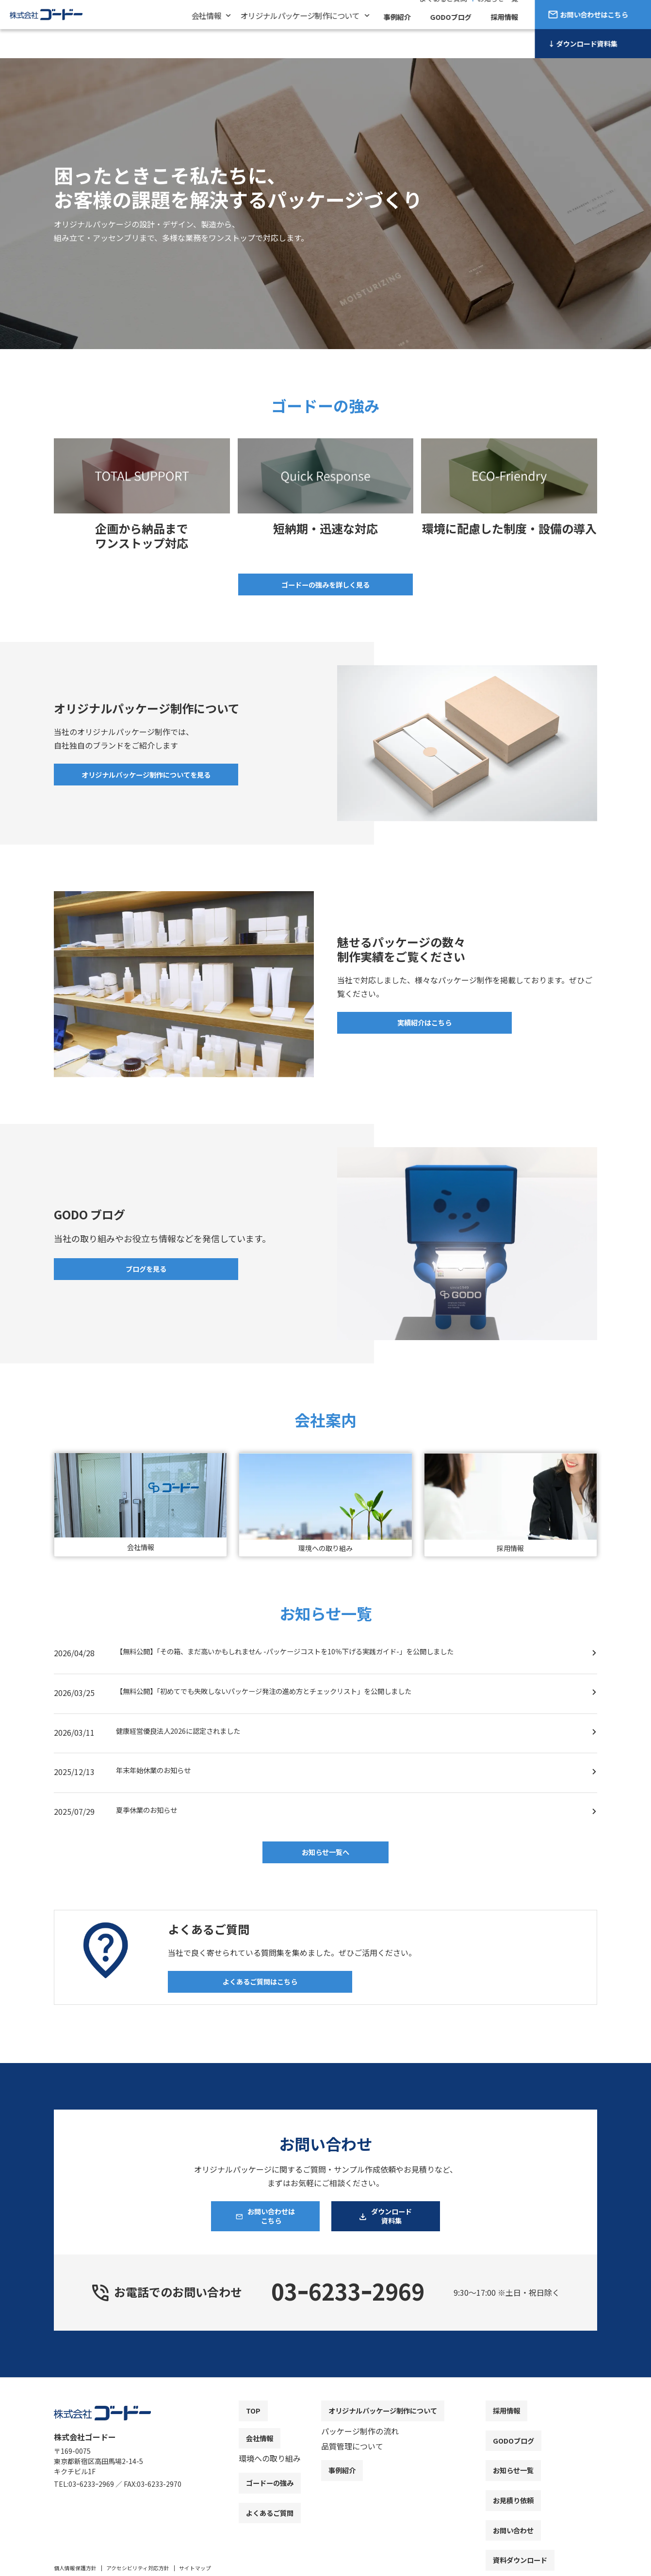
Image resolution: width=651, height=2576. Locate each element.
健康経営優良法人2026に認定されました (187, 1735)
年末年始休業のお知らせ (158, 1774)
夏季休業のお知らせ (151, 1814)
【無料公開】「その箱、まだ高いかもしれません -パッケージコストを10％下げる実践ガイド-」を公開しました (308, 1655)
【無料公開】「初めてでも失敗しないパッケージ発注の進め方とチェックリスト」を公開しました (285, 1695)
